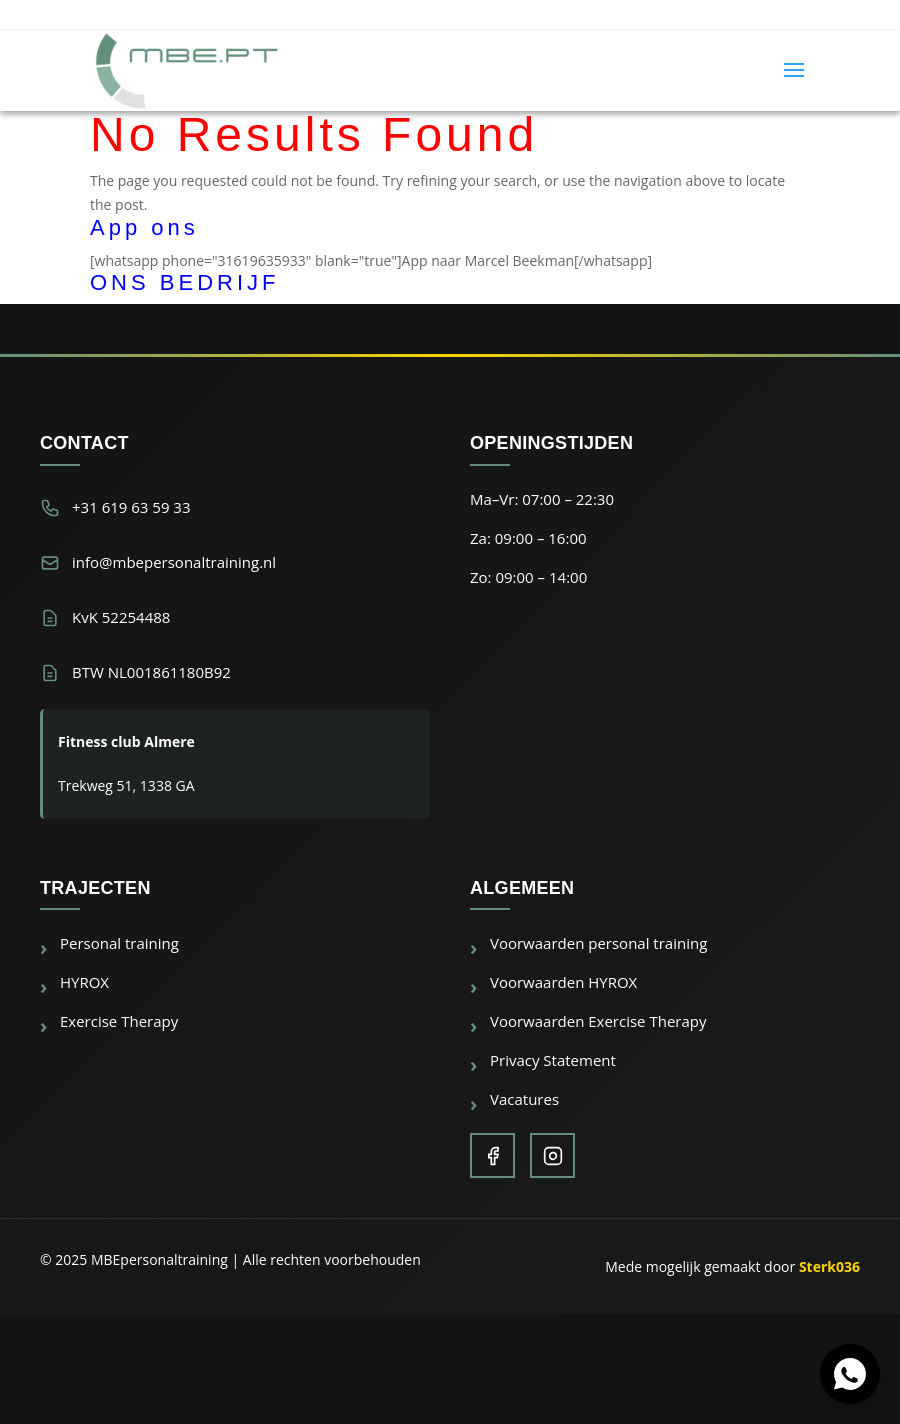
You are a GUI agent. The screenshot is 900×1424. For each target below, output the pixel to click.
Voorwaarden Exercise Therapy (598, 1021)
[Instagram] (552, 1155)
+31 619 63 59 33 (131, 507)
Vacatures (524, 1099)
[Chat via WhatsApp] (850, 1374)
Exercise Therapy (119, 1021)
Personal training (119, 943)
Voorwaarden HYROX (563, 982)
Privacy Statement (553, 1060)
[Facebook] (492, 1155)
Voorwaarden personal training (598, 943)
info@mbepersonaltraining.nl (174, 562)
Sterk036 (829, 1266)
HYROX (84, 982)
